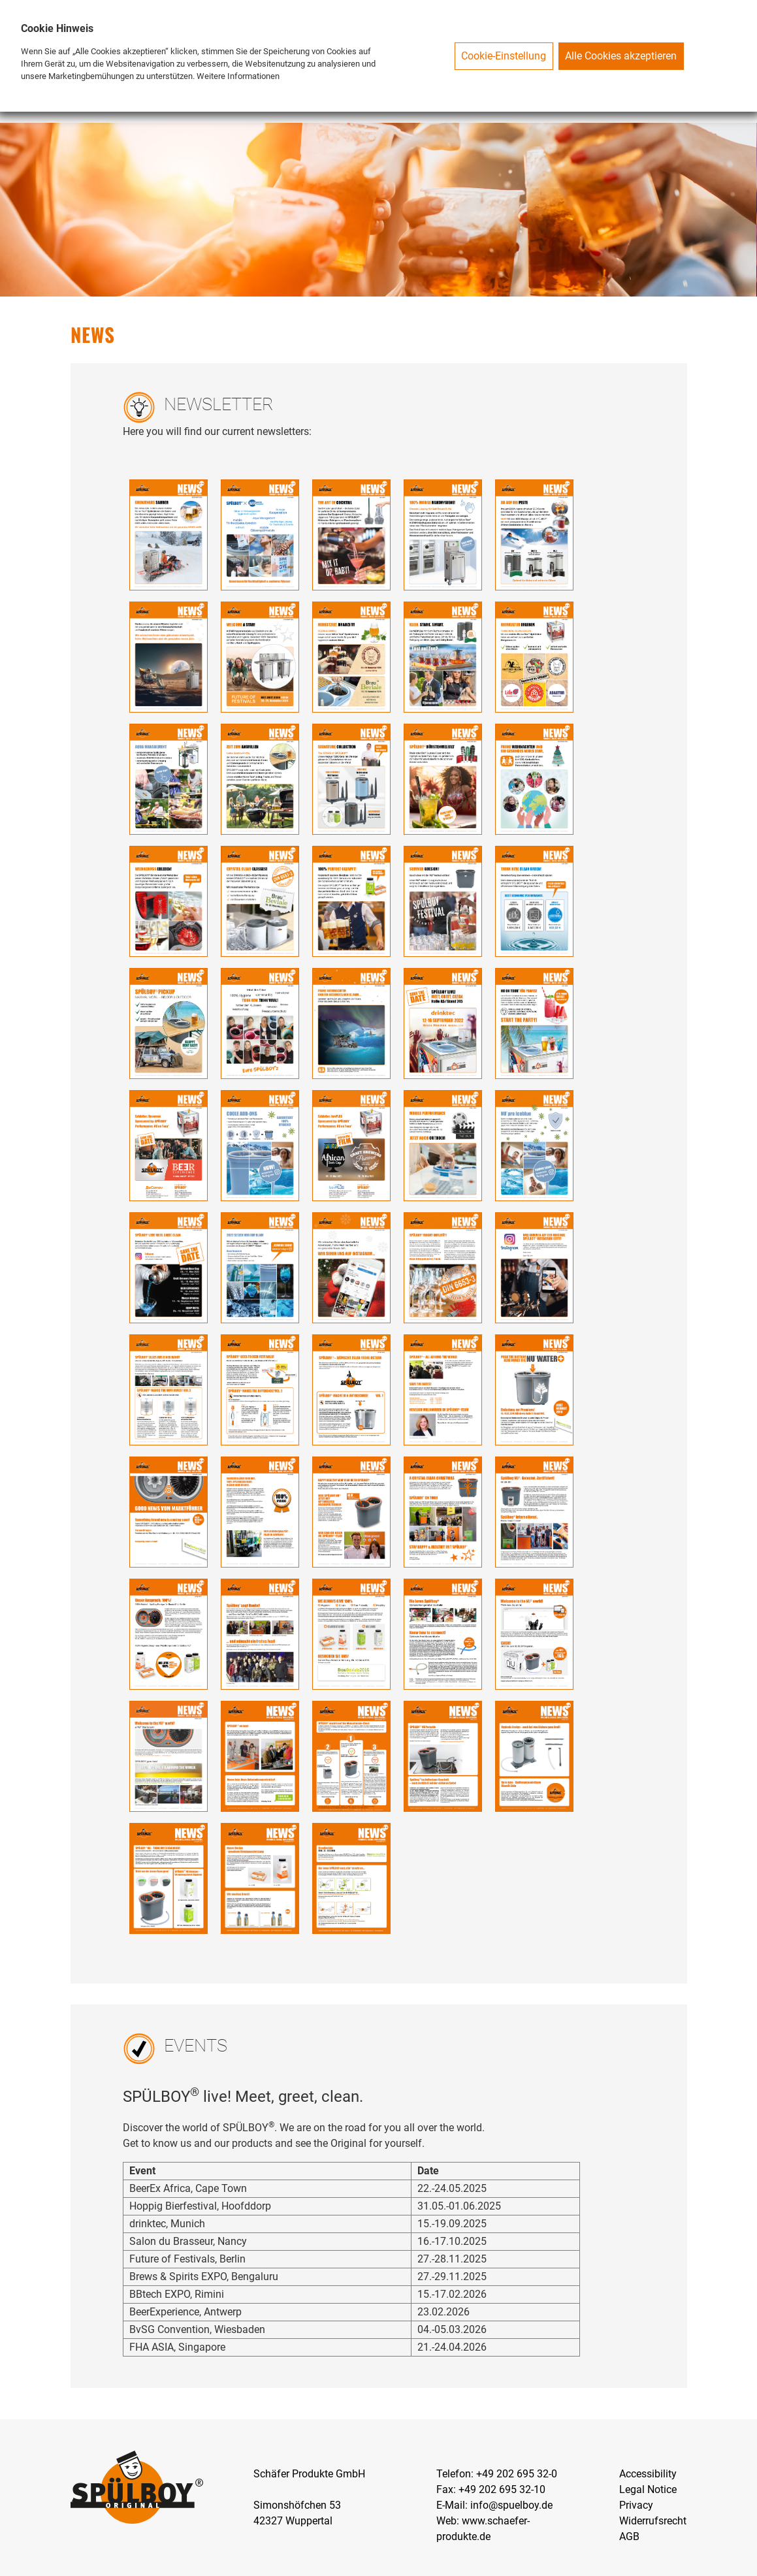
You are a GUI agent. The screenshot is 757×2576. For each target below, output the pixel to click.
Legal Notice (648, 2489)
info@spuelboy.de (511, 2505)
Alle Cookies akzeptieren (621, 56)
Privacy (636, 2505)
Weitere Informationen (238, 76)
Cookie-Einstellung (503, 56)
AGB (629, 2536)
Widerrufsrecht (652, 2521)
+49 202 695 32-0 (516, 2474)
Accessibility (648, 2474)
